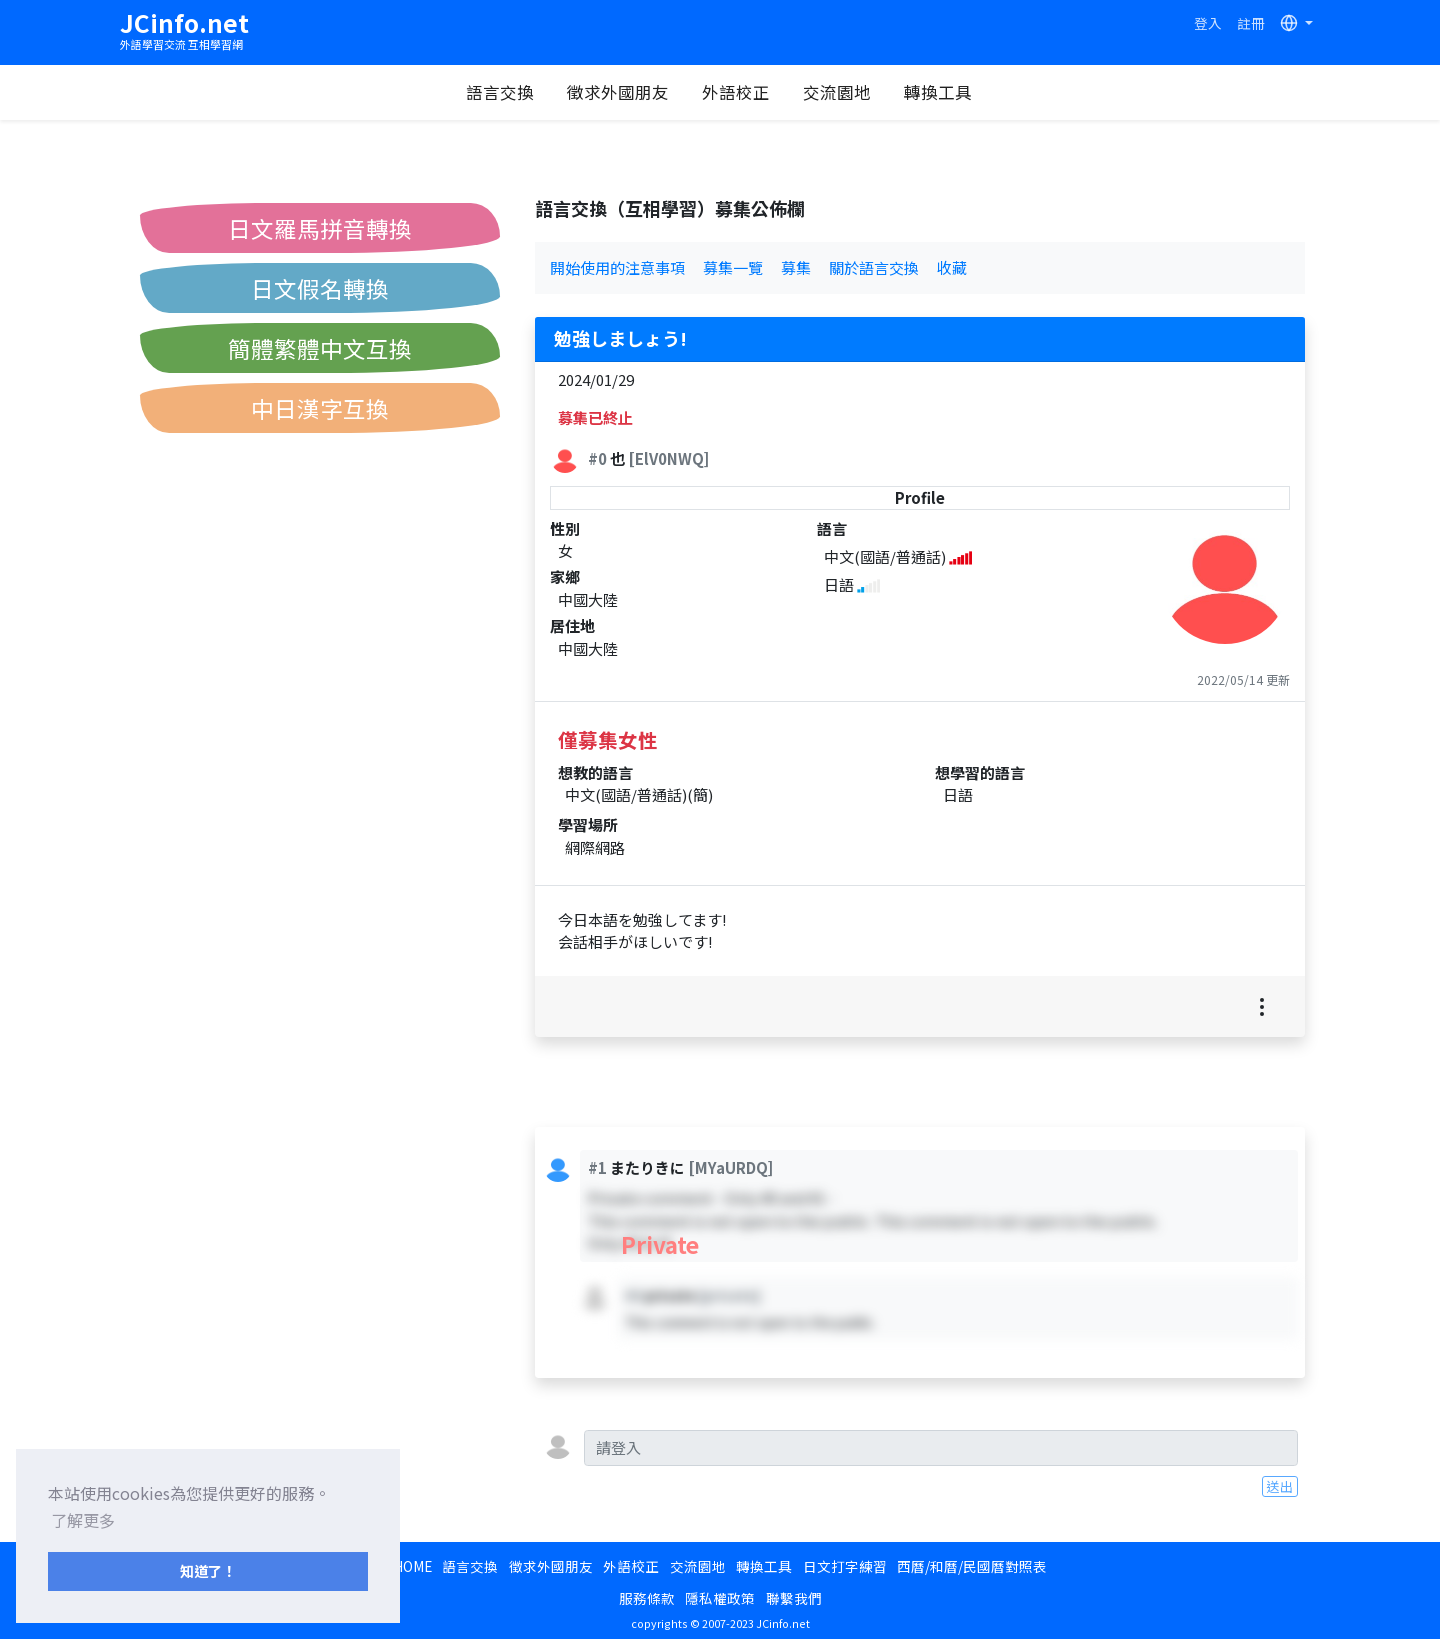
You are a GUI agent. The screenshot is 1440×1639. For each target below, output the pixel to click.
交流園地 (837, 92)
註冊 (1251, 23)
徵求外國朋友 (618, 92)
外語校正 (736, 92)
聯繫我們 (794, 1598)
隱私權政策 (720, 1598)
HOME (412, 1566)
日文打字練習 (845, 1566)
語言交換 (500, 92)
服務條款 (647, 1598)
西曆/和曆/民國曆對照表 (972, 1566)
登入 (1208, 23)
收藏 (952, 267)
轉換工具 (938, 92)
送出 (1280, 1486)
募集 (796, 267)
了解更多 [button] (83, 1520)
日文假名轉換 (320, 288)
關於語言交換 (874, 267)
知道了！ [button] (208, 1570)
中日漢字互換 (320, 408)
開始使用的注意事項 (617, 267)
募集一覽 (733, 267)
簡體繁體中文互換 (320, 348)
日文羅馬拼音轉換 (320, 228)
